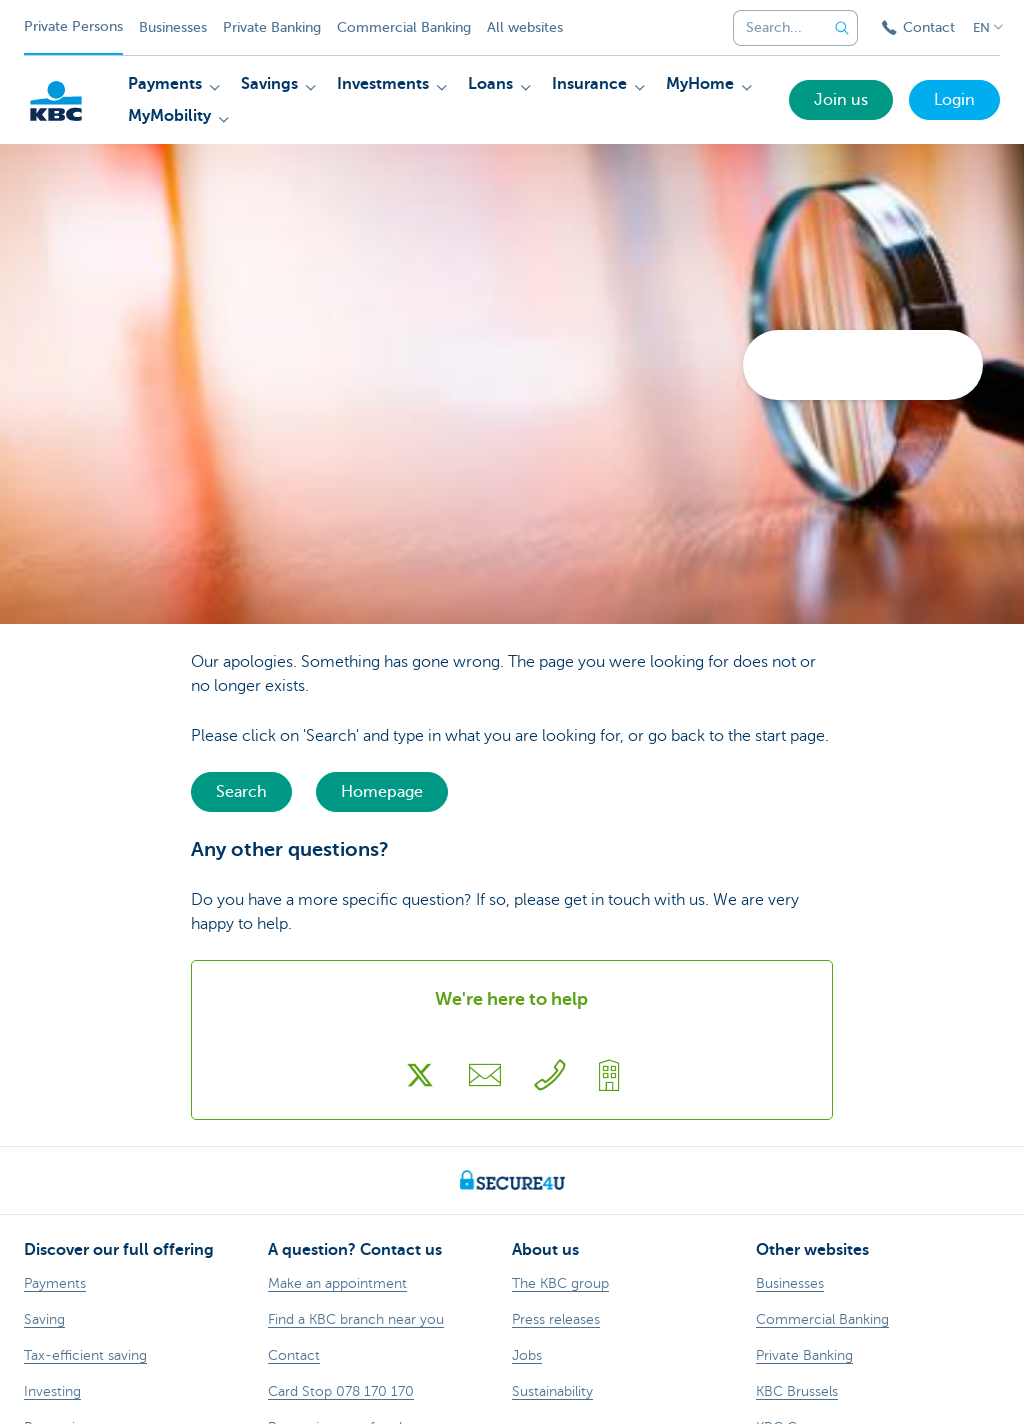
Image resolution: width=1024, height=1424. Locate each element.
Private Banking (272, 27)
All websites (525, 27)
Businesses (173, 27)
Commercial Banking (404, 27)
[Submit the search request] (842, 28)
